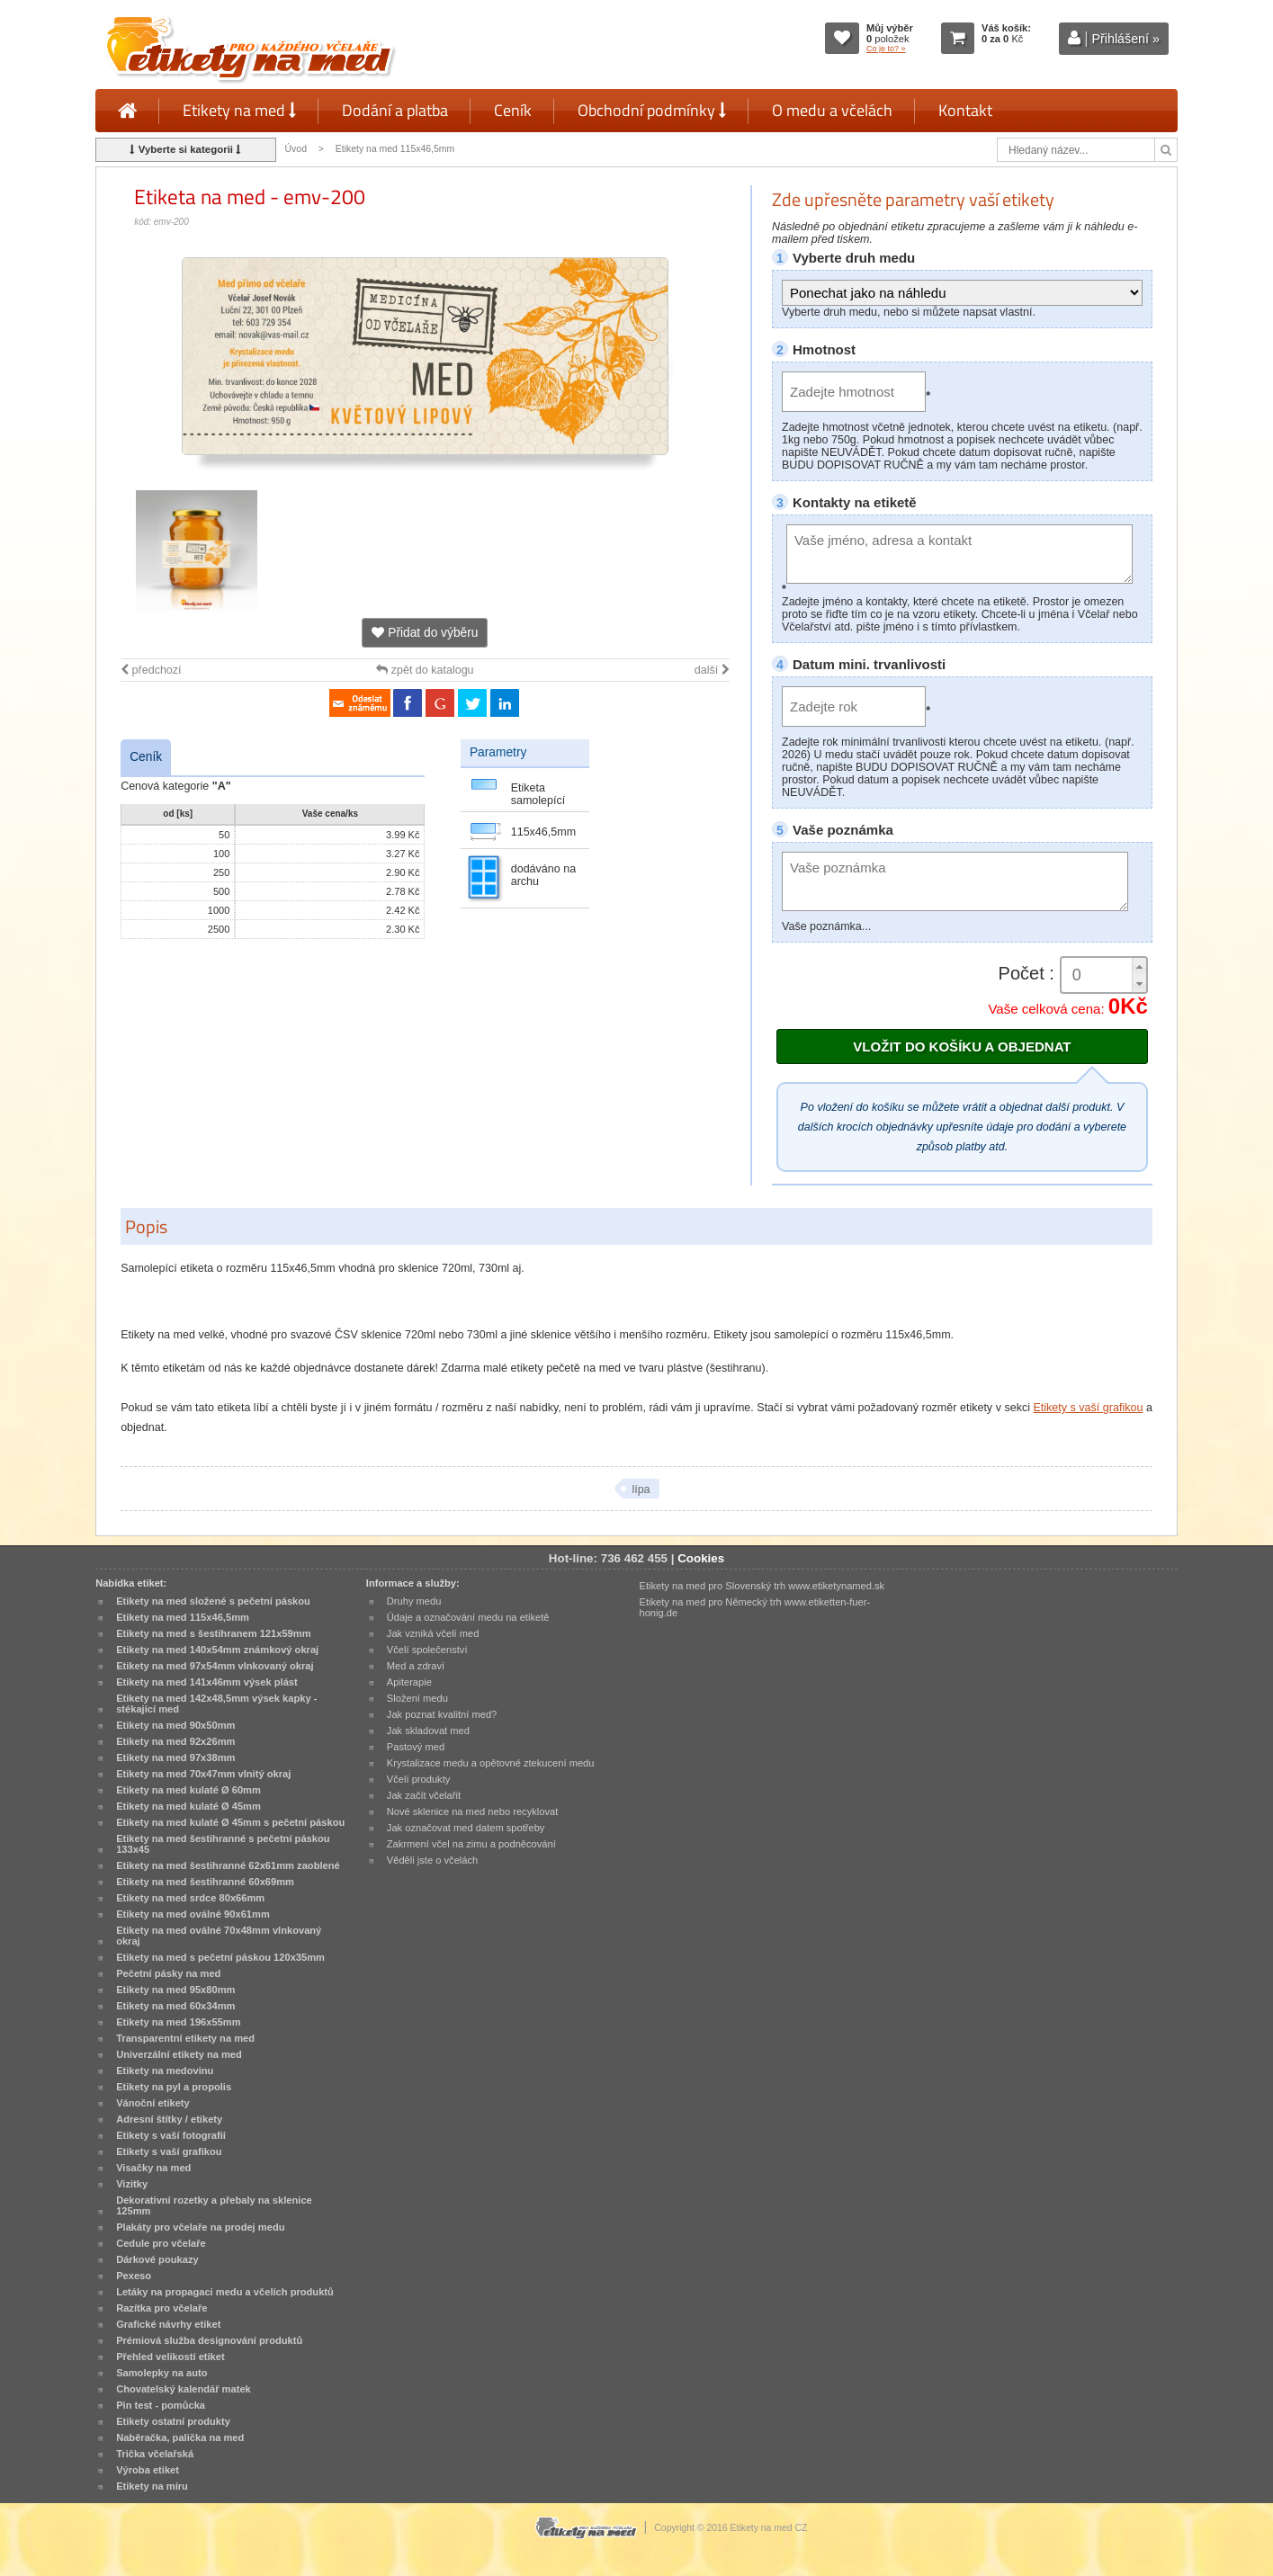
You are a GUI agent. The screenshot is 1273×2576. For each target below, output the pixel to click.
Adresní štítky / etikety (169, 2119)
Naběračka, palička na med (180, 2437)
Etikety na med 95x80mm (175, 1989)
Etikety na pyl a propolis (173, 2086)
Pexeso (133, 2275)
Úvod (296, 149)
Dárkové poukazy (157, 2259)
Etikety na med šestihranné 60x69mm (205, 1881)
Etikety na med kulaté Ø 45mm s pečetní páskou (230, 1822)
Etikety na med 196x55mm (178, 2022)
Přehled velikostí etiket (170, 2356)
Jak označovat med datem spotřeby (466, 1827)
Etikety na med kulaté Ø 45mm (188, 1806)
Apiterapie (409, 1682)
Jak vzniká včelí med (433, 1633)
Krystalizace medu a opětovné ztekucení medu (491, 1763)
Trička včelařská (154, 2453)
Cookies (700, 1558)
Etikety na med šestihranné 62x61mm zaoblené (228, 1865)
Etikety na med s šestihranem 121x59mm (213, 1633)
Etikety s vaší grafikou (1088, 1407)
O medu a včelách (832, 110)
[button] (1139, 966)
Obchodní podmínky (652, 110)
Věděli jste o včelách (432, 1860)
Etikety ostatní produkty (173, 2421)
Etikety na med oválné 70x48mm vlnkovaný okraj (218, 1935)
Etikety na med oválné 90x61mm (193, 1914)
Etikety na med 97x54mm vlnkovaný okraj (215, 1665)
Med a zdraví (415, 1665)
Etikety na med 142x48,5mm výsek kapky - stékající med (216, 1703)
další (712, 670)
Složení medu (417, 1698)
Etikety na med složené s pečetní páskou (213, 1601)
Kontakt (965, 110)
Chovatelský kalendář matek (183, 2389)
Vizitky (132, 2183)
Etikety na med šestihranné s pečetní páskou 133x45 (222, 1844)
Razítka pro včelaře (161, 2308)
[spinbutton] (1104, 975)
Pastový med (415, 1746)
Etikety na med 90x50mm (175, 1725)
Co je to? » (886, 48)
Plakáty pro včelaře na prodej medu (200, 2227)
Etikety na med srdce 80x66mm (190, 1897)
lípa (641, 1489)
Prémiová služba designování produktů (209, 2340)
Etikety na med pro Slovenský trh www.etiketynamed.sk (762, 1585)
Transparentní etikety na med (185, 2038)
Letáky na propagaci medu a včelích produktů (225, 2291)
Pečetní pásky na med (168, 1973)
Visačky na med (153, 2167)
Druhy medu (414, 1601)
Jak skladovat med (428, 1730)
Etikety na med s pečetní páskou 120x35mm (220, 1957)
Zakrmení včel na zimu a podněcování (471, 1843)
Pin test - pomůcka (160, 2405)
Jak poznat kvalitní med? (442, 1714)
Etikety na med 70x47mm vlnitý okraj (203, 1773)
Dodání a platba (395, 110)
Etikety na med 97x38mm (175, 1757)
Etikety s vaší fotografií (171, 2135)
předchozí (151, 670)
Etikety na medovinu (164, 2070)
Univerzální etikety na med (179, 2054)
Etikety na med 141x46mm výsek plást (207, 1682)
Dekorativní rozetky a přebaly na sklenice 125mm (214, 2205)
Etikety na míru (152, 2486)
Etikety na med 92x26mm (175, 1741)
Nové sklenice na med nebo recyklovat (472, 1811)
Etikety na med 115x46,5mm (395, 149)
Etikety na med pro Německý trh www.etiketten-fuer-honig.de (755, 1607)
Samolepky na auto (161, 2372)
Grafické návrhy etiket (168, 2324)
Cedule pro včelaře (161, 2243)
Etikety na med (239, 110)
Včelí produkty (419, 1779)
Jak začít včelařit (424, 1795)
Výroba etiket (147, 2469)
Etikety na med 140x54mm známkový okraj (217, 1649)
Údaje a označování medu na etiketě (468, 1617)
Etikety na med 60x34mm (175, 2005)
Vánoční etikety (153, 2102)
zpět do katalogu (424, 670)
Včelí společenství (427, 1649)
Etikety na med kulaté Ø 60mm (188, 1789)
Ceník (513, 110)
